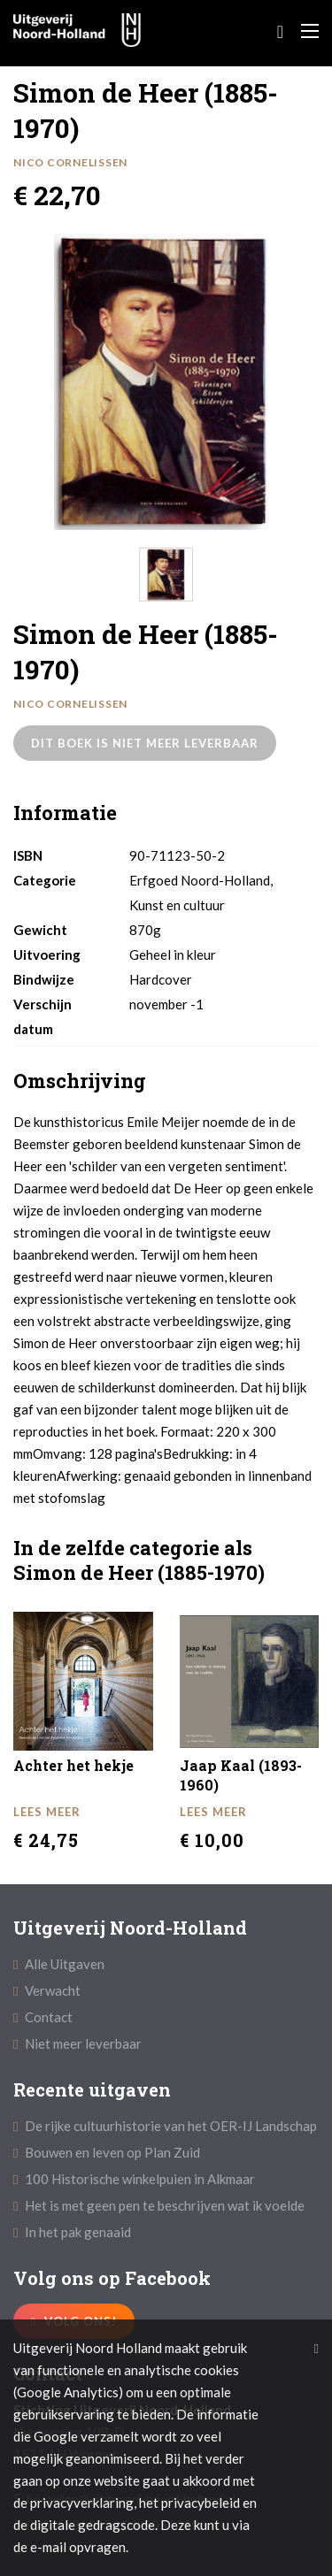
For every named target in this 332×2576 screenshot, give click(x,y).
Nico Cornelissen (70, 162)
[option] (161, 382)
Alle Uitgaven (58, 1964)
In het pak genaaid (72, 2232)
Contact (43, 2017)
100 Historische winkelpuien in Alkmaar (134, 2179)
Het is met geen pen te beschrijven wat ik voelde (159, 2205)
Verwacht (47, 1990)
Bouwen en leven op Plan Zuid (106, 2152)
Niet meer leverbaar (77, 2043)
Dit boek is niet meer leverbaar (145, 743)
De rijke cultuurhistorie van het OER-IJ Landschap (165, 2126)
